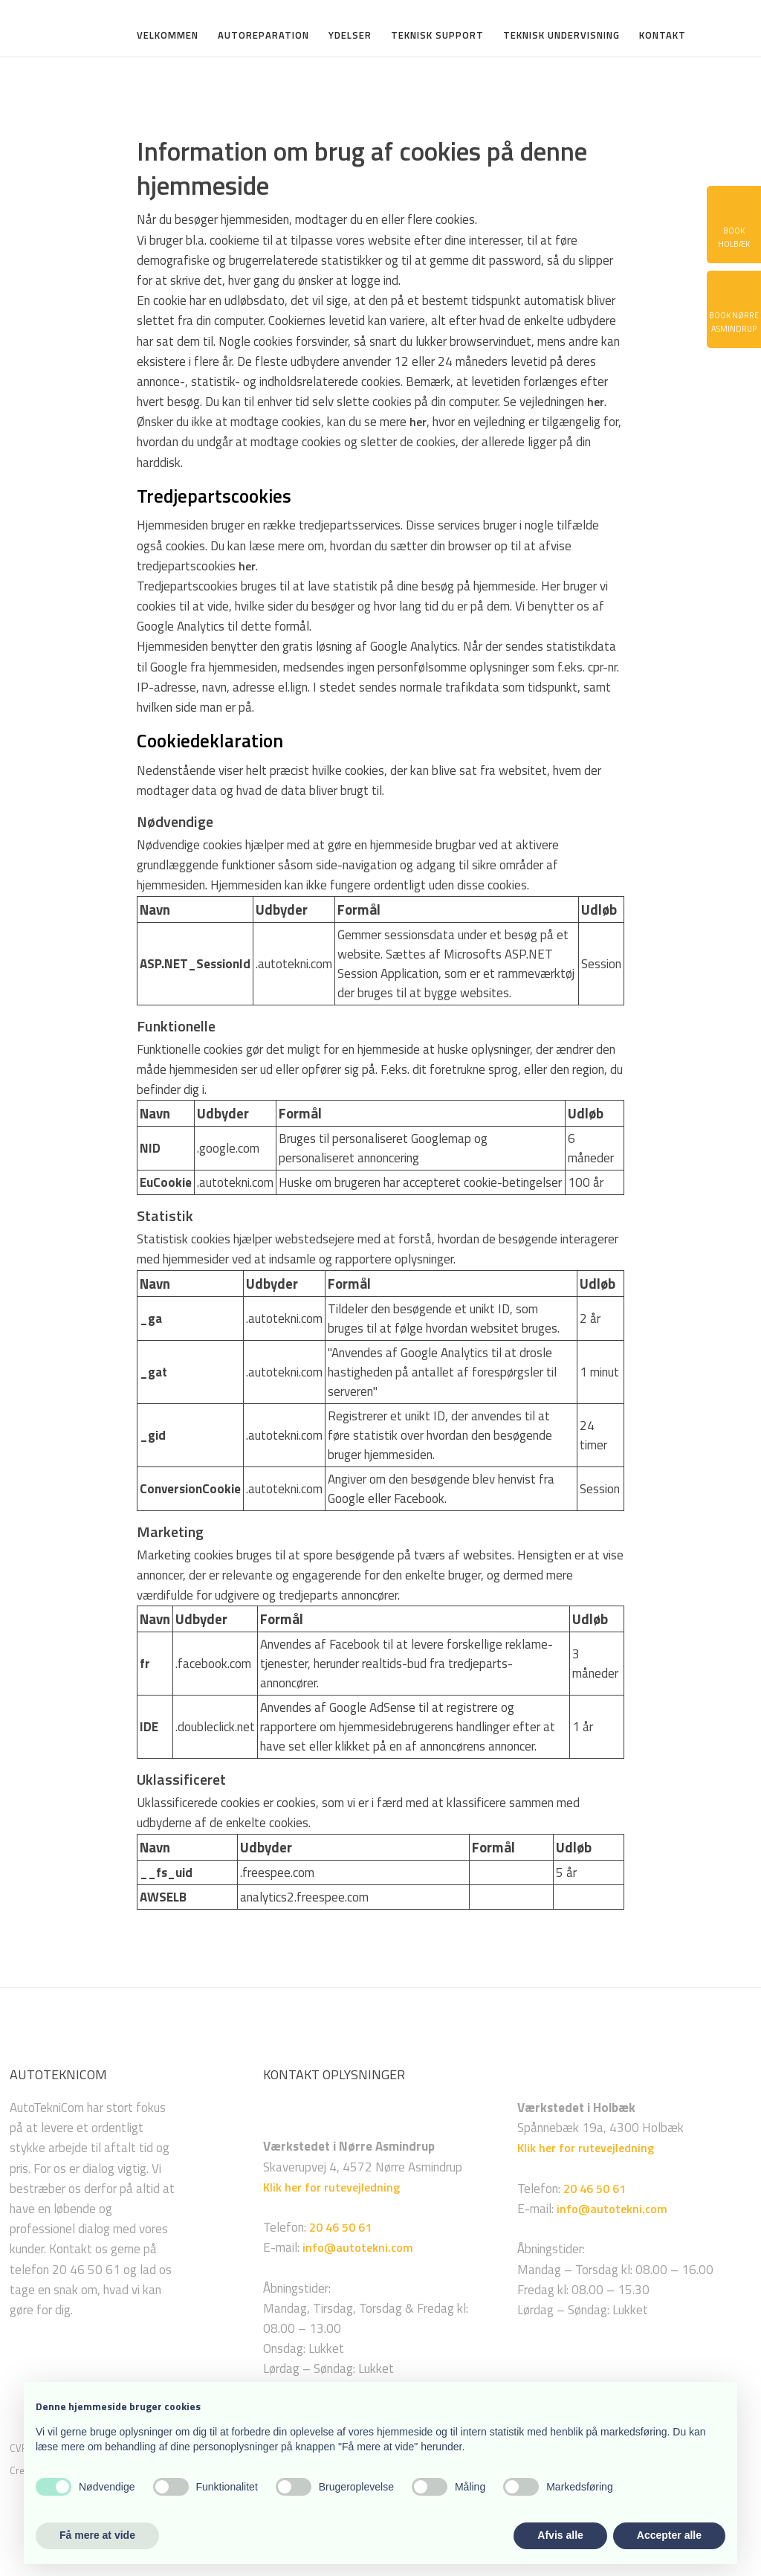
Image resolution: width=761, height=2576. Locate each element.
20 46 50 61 (340, 2227)
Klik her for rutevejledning (331, 2187)
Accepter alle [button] (669, 2535)
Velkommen (167, 36)
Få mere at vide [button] (97, 2535)
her (595, 401)
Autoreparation (263, 36)
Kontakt (662, 36)
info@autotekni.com (357, 2247)
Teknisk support (437, 36)
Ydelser (350, 36)
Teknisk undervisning (561, 36)
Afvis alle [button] (560, 2535)
